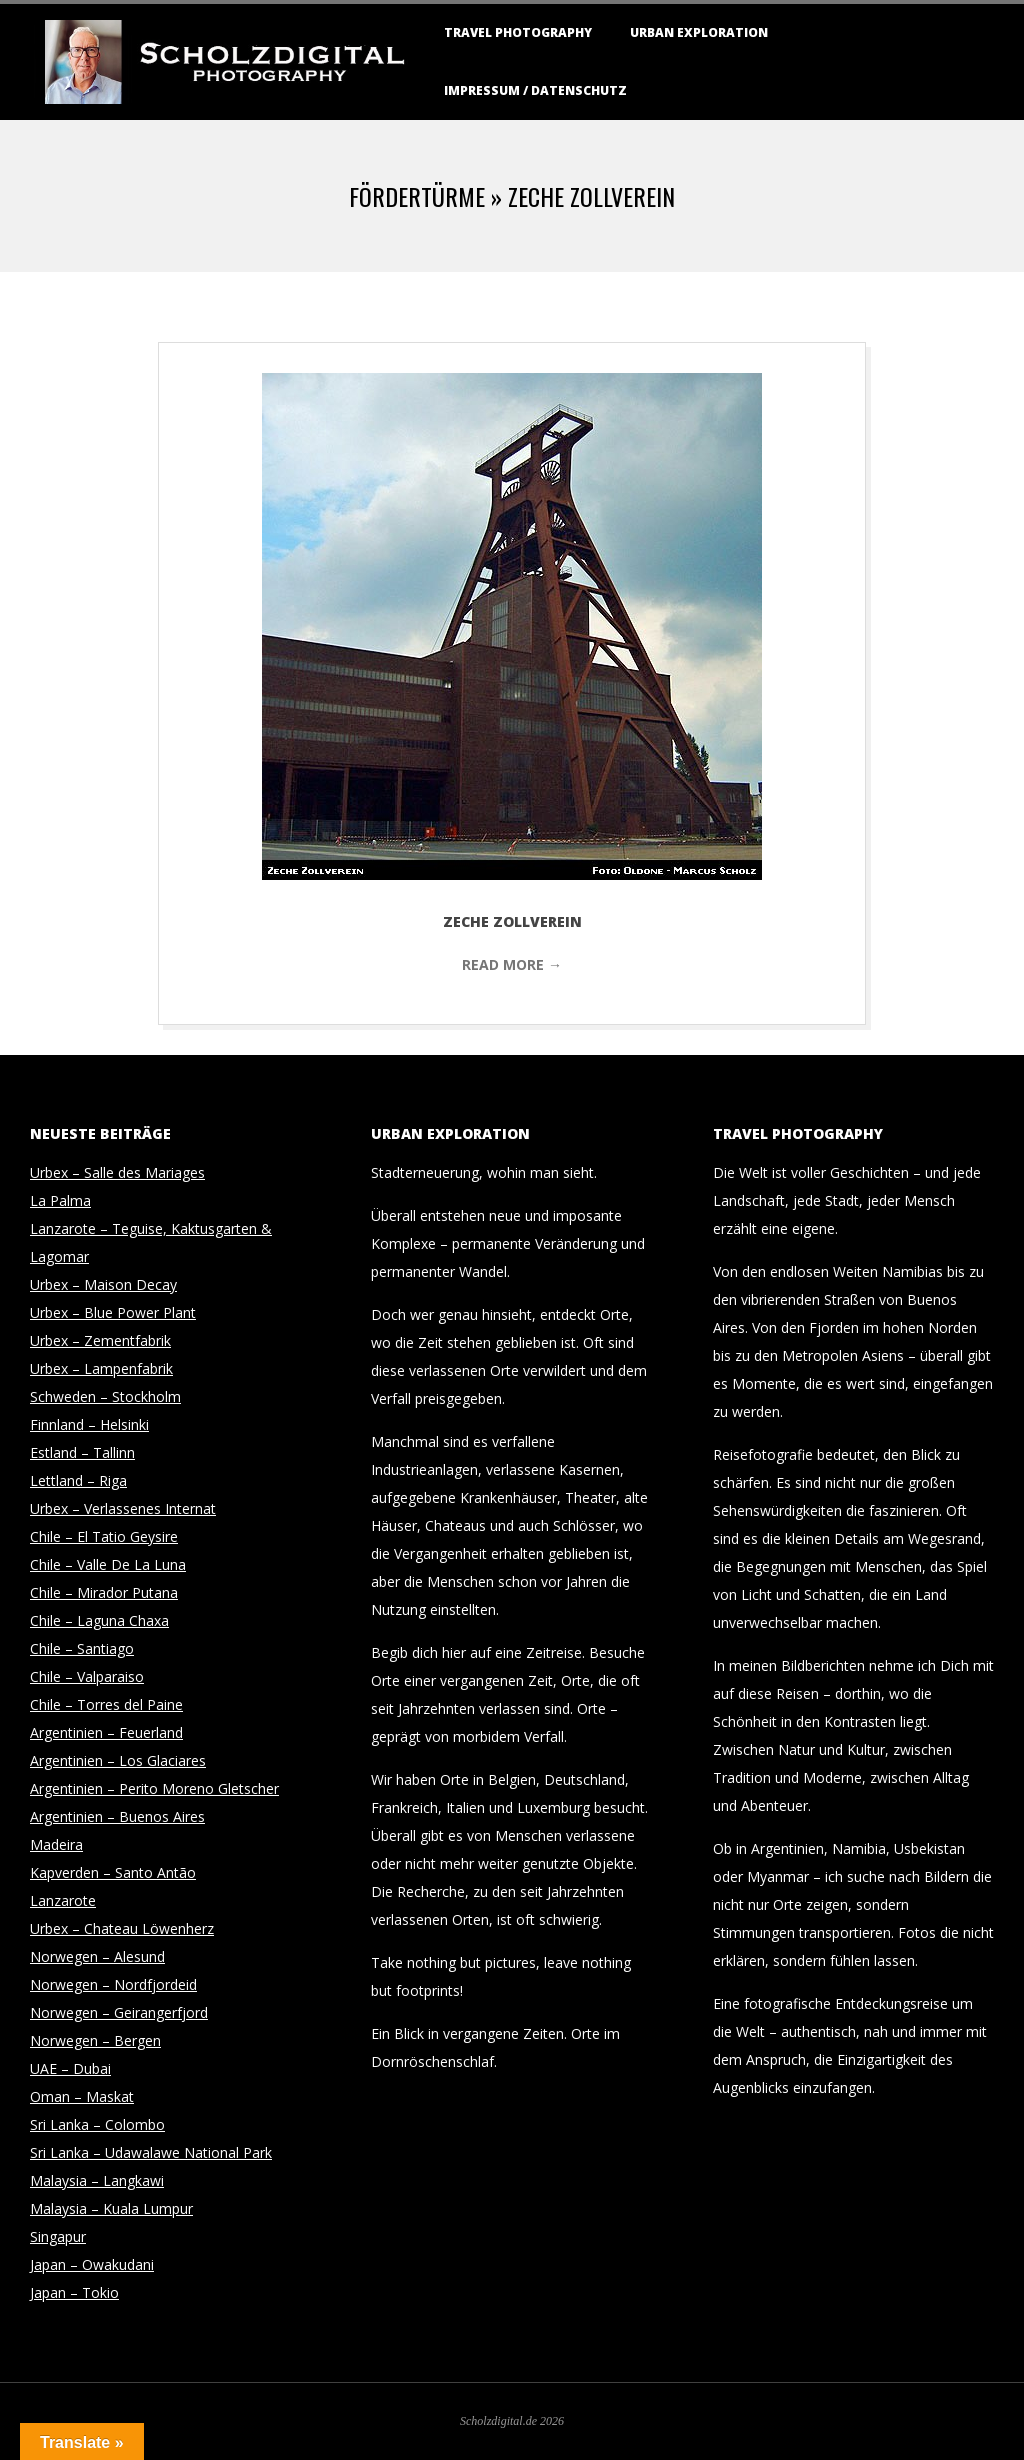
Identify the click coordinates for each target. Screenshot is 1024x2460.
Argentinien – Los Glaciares (118, 1760)
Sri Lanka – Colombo (97, 2124)
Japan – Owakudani (92, 2264)
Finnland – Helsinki (89, 1424)
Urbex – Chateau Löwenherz (122, 1928)
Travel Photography (518, 32)
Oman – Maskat (82, 2096)
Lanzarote (63, 1900)
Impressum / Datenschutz (535, 90)
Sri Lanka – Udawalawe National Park (151, 2152)
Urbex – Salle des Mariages (117, 1172)
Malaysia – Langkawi (97, 2180)
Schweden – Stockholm (105, 1396)
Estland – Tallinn (82, 1452)
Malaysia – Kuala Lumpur (111, 2208)
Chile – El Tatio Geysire (104, 1536)
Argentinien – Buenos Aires (117, 1816)
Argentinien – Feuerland (106, 1732)
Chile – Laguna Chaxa (99, 1620)
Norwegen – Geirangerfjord (119, 2012)
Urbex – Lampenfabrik (101, 1368)
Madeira (56, 1844)
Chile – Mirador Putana (104, 1592)
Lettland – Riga (78, 1480)
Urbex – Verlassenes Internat (123, 1508)
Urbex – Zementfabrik (100, 1340)
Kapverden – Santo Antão (113, 1872)
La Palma (60, 1200)
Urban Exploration (699, 32)
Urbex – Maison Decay (103, 1284)
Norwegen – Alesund (97, 1956)
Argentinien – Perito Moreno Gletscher (154, 1788)
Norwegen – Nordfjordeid (113, 1984)
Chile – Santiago (82, 1648)
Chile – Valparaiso (87, 1676)
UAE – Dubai (70, 2068)
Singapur (58, 2236)
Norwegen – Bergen (95, 2040)
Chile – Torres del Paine (106, 1704)
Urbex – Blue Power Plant (113, 1312)
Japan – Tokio (74, 2292)
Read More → (512, 964)
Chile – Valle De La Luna (108, 1564)
